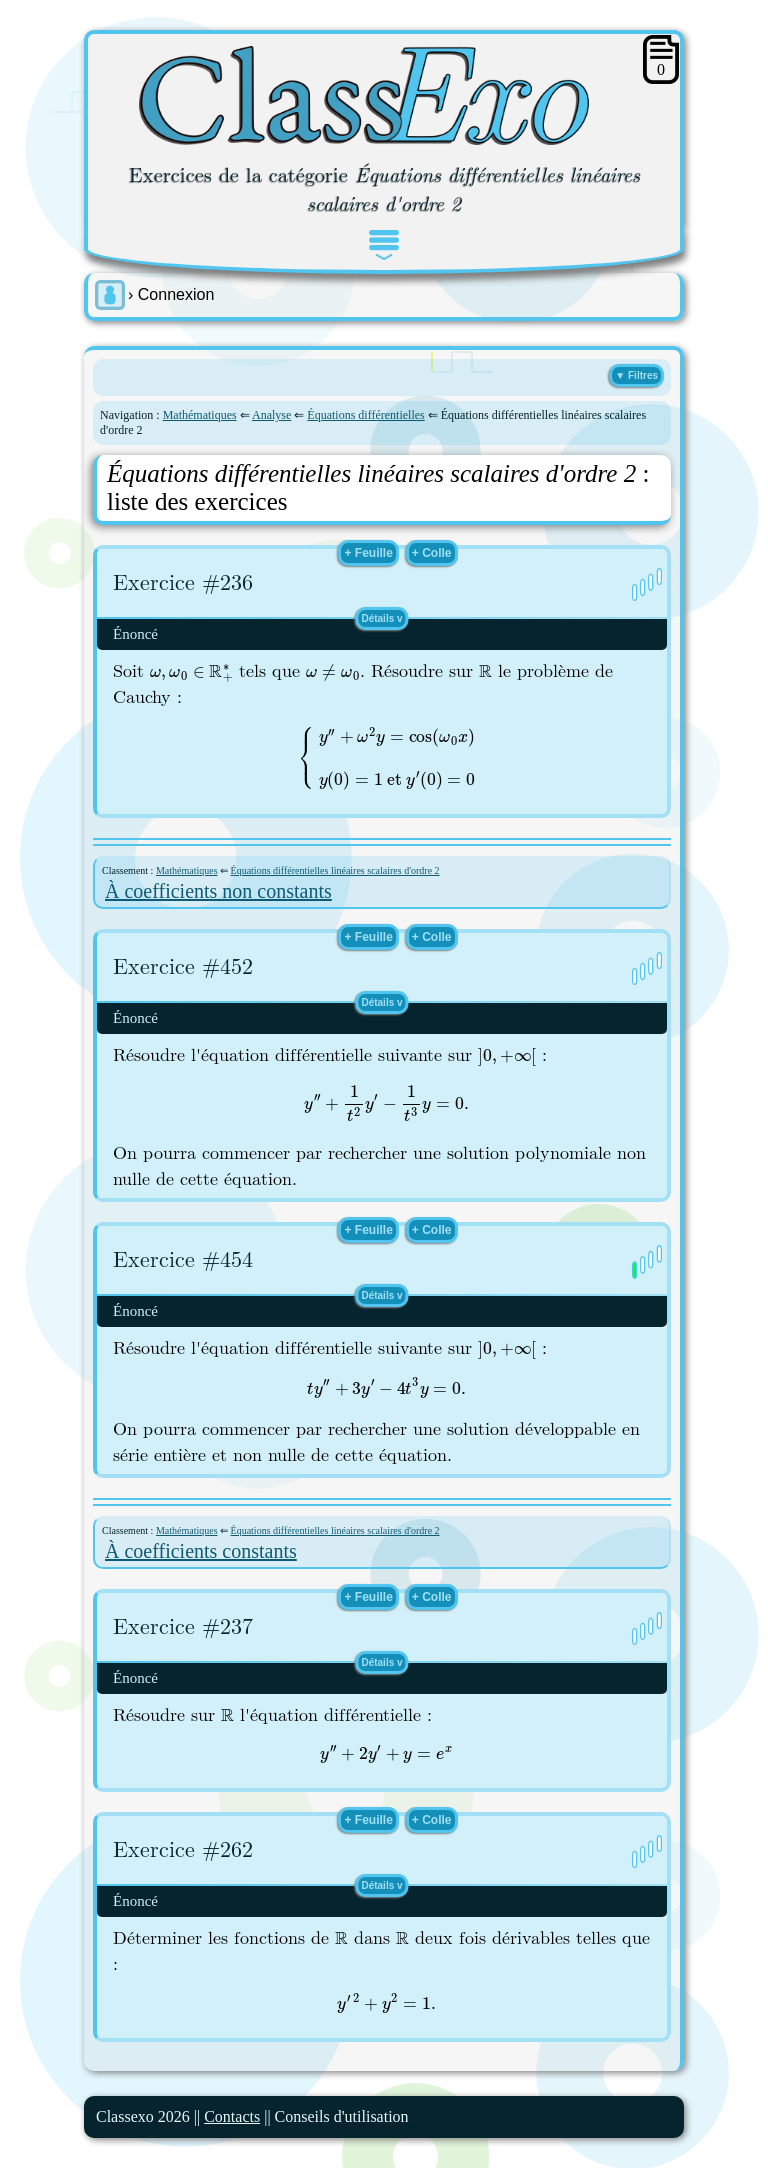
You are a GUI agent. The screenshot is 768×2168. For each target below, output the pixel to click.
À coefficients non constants (218, 891)
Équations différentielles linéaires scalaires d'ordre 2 (335, 870)
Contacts (232, 2116)
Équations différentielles (365, 415)
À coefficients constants (201, 1551)
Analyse (271, 415)
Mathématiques (200, 415)
